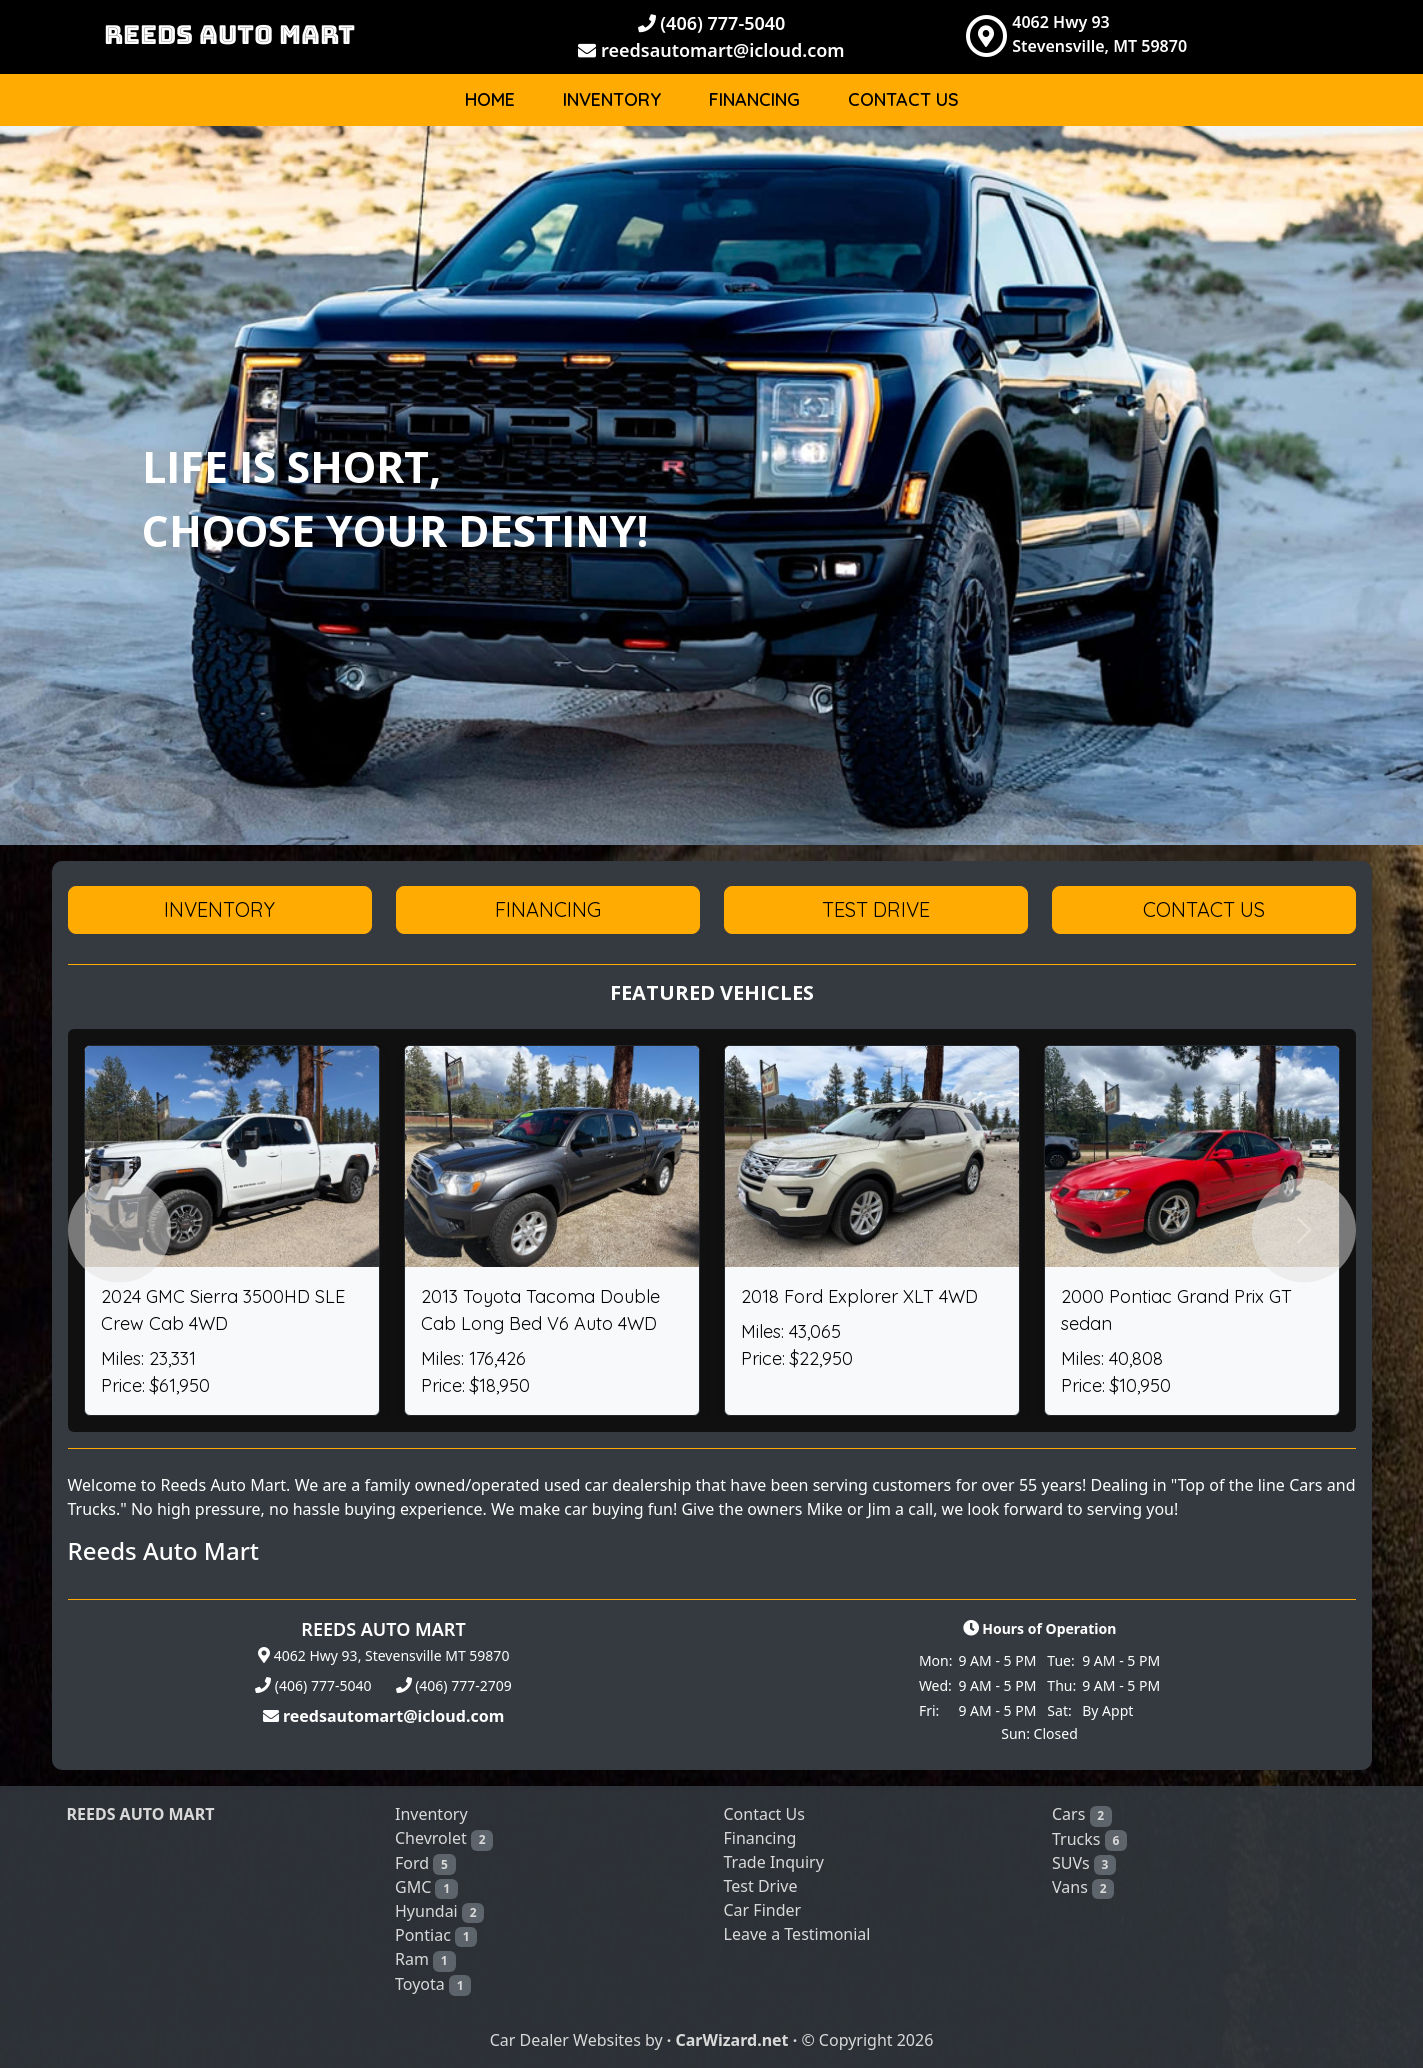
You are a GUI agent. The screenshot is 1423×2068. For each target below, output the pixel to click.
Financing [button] (548, 909)
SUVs (1084, 1863)
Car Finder (763, 1910)
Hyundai (439, 1911)
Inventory (612, 99)
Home (490, 99)
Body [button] (1291, 164)
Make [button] (1200, 164)
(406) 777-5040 (712, 23)
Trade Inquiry (774, 1862)
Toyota (433, 1984)
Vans (1083, 1887)
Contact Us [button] (1204, 909)
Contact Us (903, 99)
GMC (426, 1887)
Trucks (1089, 1839)
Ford (425, 1863)
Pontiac (436, 1935)
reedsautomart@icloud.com (711, 50)
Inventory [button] (219, 909)
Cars (1082, 1814)
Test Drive (761, 1886)
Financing (754, 99)
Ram (425, 1959)
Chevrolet (444, 1838)
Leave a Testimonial (797, 1934)
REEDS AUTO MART (229, 34)
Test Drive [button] (876, 909)
